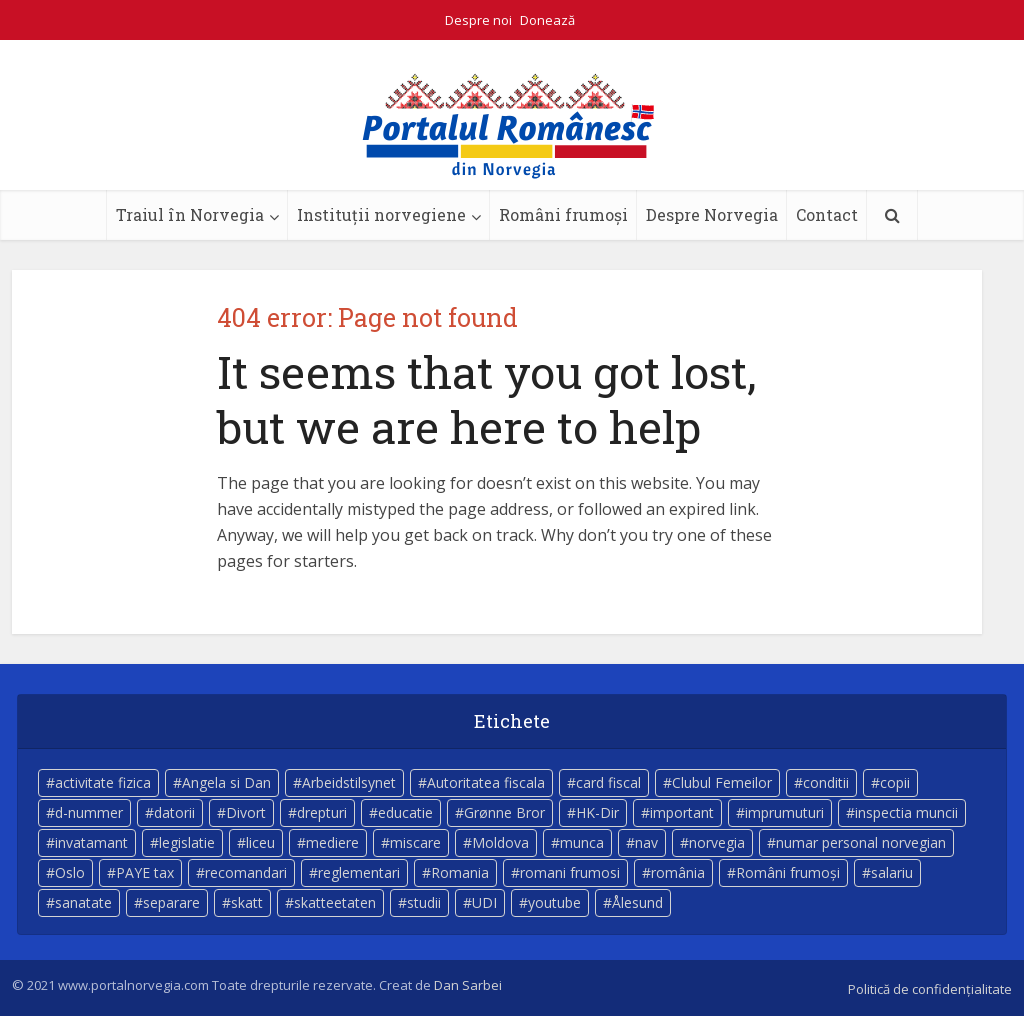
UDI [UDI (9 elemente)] (484, 902)
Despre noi (478, 20)
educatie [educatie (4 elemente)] (405, 812)
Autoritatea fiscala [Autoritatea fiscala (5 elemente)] (486, 782)
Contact (827, 214)
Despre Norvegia (712, 214)
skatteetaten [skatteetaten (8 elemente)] (335, 902)
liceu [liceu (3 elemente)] (260, 842)
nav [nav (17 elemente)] (646, 842)
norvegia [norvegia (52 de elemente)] (717, 842)
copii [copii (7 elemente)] (895, 782)
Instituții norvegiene (381, 214)
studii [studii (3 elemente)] (424, 902)
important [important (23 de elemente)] (682, 812)
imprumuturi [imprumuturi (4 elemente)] (784, 812)
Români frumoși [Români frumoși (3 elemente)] (788, 872)
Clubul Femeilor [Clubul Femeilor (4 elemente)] (722, 782)
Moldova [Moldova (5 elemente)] (500, 842)
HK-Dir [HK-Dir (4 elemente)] (597, 812)
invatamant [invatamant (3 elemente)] (91, 842)
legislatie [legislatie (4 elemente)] (187, 842)
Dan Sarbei (468, 985)
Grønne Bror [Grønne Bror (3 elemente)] (504, 812)
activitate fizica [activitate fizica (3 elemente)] (103, 782)
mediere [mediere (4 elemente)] (332, 842)
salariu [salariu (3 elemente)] (892, 872)
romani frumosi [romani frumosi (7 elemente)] (570, 872)
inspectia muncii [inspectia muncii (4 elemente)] (906, 812)
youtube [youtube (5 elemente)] (554, 902)
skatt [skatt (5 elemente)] (247, 902)
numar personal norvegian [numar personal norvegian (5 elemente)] (861, 842)
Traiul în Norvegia (190, 214)
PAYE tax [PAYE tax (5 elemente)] (145, 872)
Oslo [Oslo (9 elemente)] (70, 872)
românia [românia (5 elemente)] (678, 872)
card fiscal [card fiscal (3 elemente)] (608, 782)
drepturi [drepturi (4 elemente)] (322, 812)
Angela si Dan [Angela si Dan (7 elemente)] (226, 782)
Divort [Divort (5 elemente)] (246, 812)
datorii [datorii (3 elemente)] (174, 812)
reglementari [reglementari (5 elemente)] (359, 872)
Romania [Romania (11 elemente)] (460, 872)
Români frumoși (563, 214)
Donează (547, 20)
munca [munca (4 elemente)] (582, 842)
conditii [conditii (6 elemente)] (826, 782)
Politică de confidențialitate (930, 989)
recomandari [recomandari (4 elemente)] (246, 872)
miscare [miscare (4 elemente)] (415, 842)
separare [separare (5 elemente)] (171, 902)
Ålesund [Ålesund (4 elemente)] (637, 902)
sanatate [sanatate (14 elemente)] (83, 902)
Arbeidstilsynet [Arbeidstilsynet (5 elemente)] (349, 782)
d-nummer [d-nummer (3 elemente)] (89, 812)
